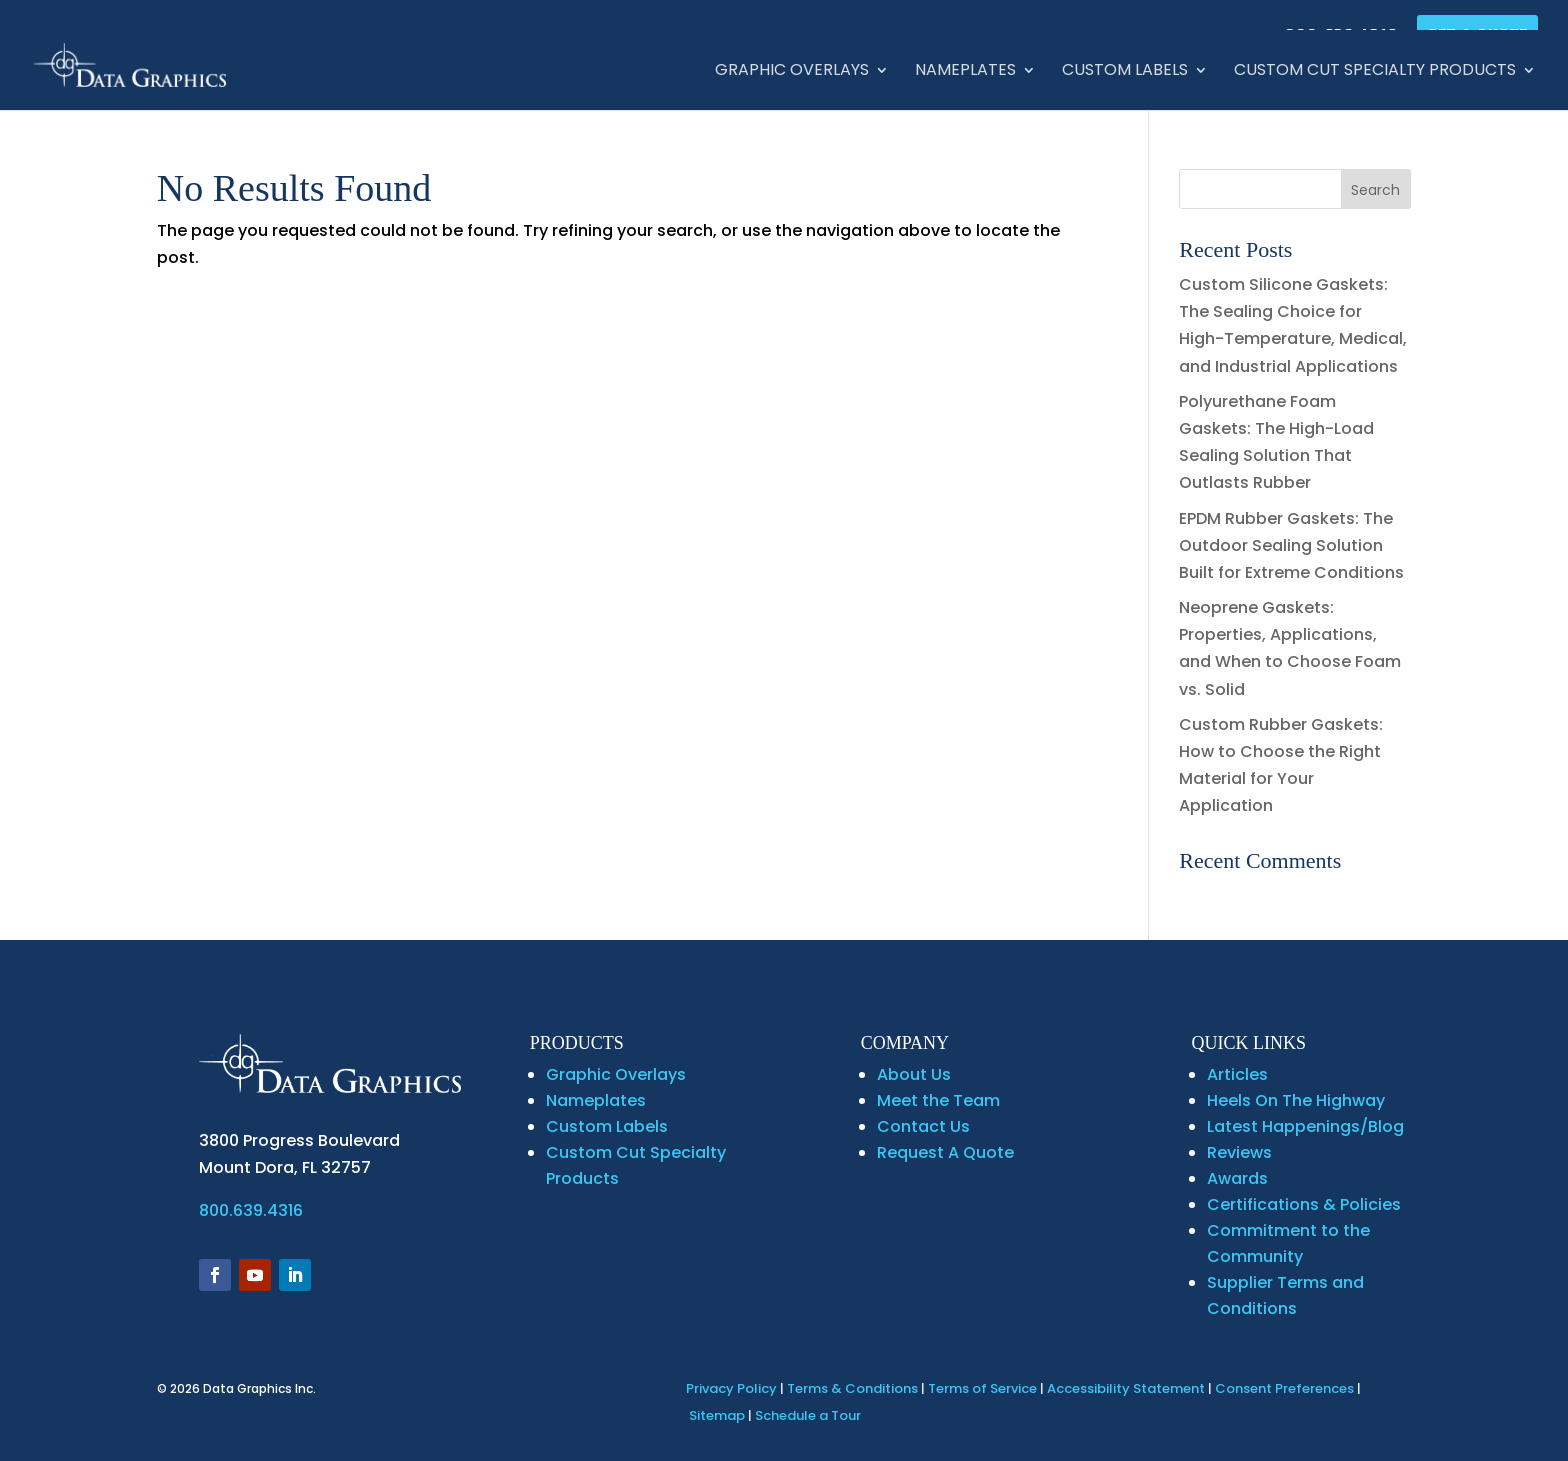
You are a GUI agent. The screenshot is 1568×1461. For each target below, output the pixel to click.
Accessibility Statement (1126, 1388)
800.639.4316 (251, 1210)
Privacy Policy (731, 1388)
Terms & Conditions (852, 1388)
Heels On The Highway (1296, 1100)
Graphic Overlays (792, 72)
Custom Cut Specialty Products (1375, 72)
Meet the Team (938, 1100)
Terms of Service (982, 1388)
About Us (914, 1074)
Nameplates (965, 72)
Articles (1237, 1074)
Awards (1237, 1178)
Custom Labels (1125, 72)
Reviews (1239, 1152)
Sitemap (717, 1415)
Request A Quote (945, 1152)
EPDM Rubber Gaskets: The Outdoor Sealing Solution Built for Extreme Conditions (1291, 545)
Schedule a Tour (808, 1415)
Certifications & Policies (1304, 1204)
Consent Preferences (1284, 1388)
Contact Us (923, 1126)
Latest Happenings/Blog (1305, 1126)
